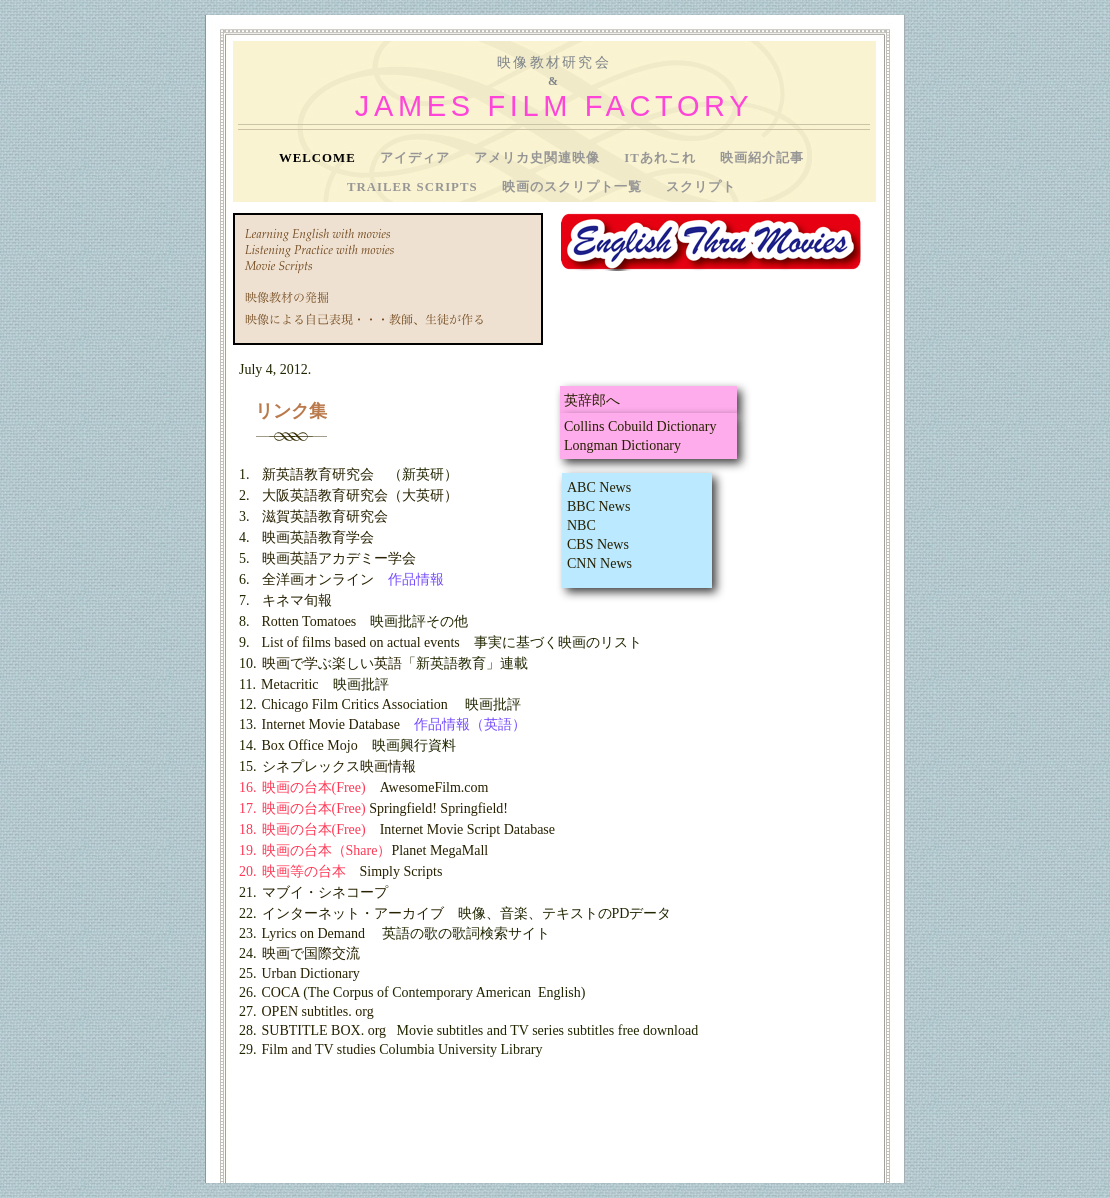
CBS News (598, 544)
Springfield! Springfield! (438, 808)
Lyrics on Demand (313, 933)
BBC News (598, 506)
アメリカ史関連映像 (539, 158)
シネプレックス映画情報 (339, 766)
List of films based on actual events (361, 642)
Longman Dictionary (622, 445)
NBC (581, 525)
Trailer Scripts (414, 187)
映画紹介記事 (762, 158)
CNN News (599, 563)
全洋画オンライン (318, 579)
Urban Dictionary (311, 973)
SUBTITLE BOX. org (324, 1030)
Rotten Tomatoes (309, 621)
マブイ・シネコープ (325, 892)
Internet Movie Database (331, 724)
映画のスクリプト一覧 (574, 187)
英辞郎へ (592, 400)
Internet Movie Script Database (467, 829)
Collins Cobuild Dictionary (640, 426)
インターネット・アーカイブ (353, 913)
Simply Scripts (401, 871)
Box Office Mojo (310, 745)
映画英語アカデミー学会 (339, 558)
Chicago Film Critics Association (355, 704)
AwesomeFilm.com (434, 787)
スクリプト (701, 187)
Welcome (319, 158)
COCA (281, 992)
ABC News (599, 487)
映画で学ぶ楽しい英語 (332, 663)
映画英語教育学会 (318, 537)
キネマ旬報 (297, 600)
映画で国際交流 (311, 953)
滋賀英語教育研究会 (325, 516)
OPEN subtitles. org (318, 1011)
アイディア (417, 158)
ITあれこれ (662, 158)
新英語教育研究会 (318, 474)
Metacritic (290, 684)
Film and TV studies (319, 1049)
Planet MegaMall (439, 850)
